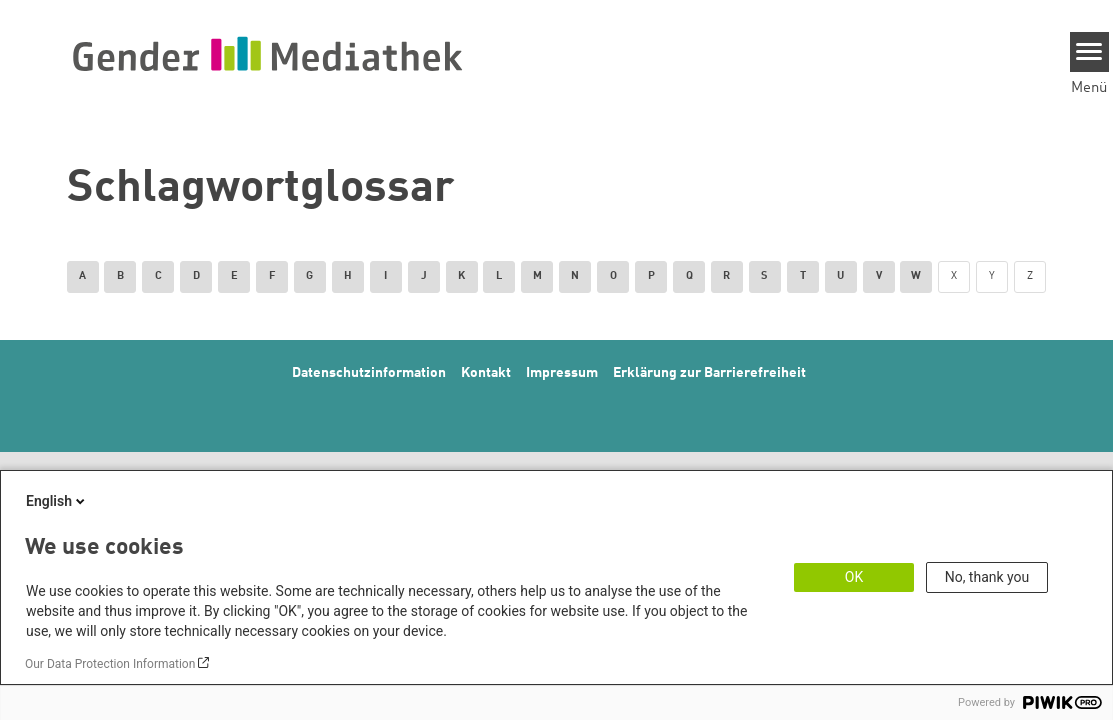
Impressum (562, 373)
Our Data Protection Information (110, 664)
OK (854, 577)
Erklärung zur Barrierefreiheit (709, 373)
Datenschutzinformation (369, 373)
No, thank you (987, 577)
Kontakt (486, 373)
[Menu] (1089, 52)
